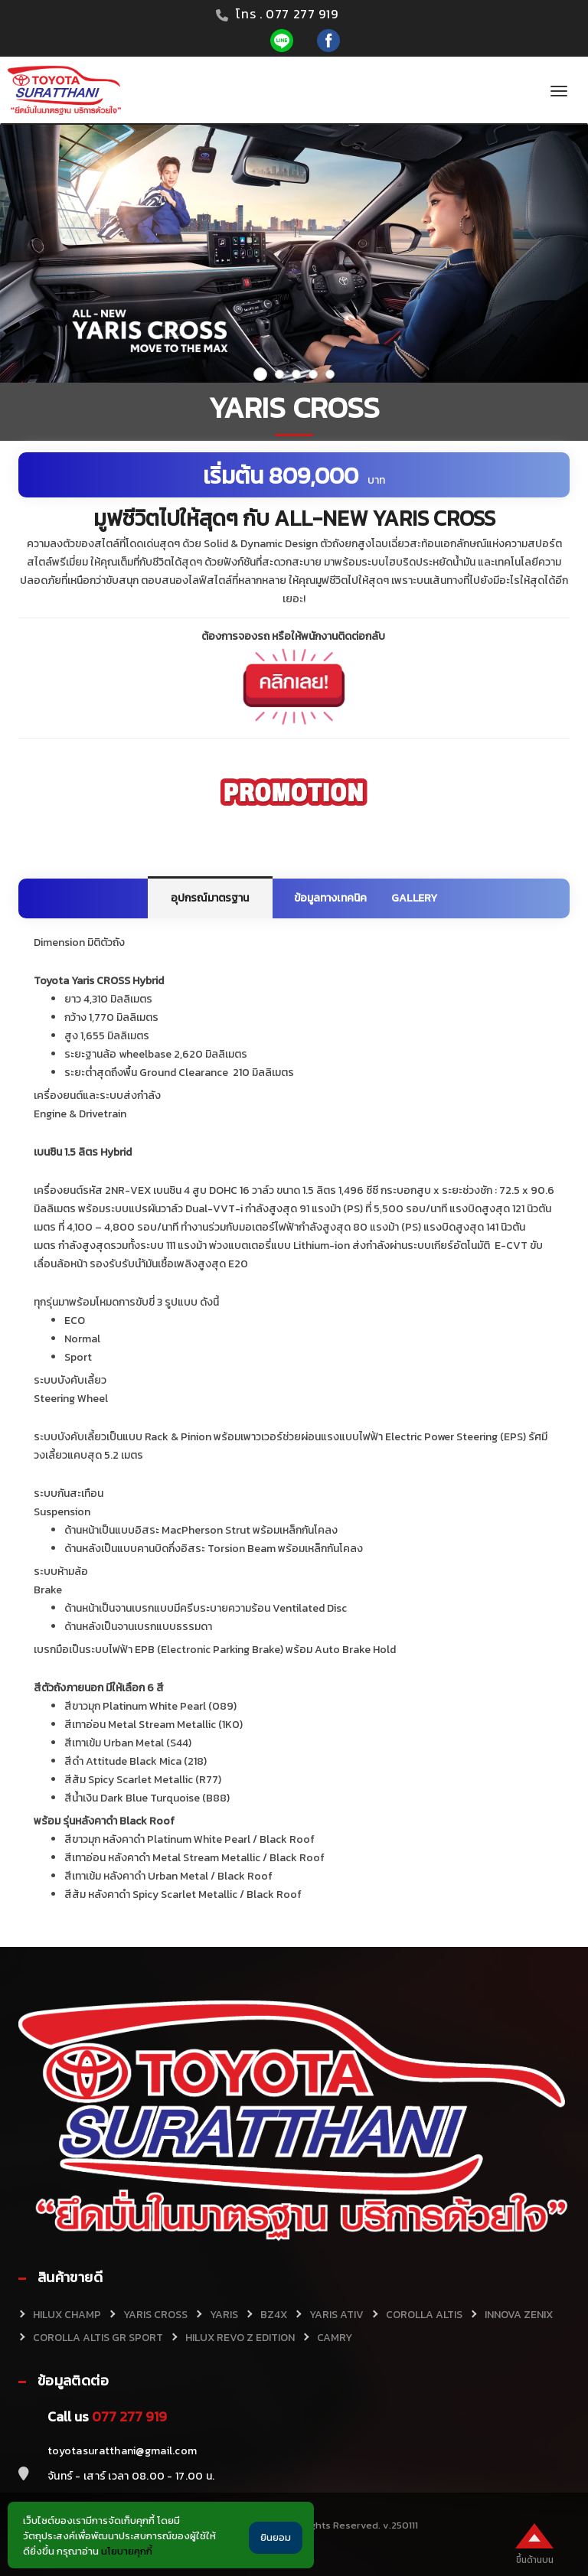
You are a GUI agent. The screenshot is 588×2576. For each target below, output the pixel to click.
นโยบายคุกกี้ (126, 2551)
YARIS (224, 2315)
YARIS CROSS (155, 2315)
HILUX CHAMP (67, 2315)
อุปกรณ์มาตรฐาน (210, 898)
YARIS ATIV (336, 2315)
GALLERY (414, 898)
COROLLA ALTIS (424, 2315)
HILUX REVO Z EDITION (240, 2338)
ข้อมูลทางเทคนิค (331, 898)
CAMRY (334, 2338)
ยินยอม (275, 2537)
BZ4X (273, 2315)
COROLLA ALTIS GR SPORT (98, 2338)
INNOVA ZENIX (519, 2315)
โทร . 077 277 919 (287, 14)
